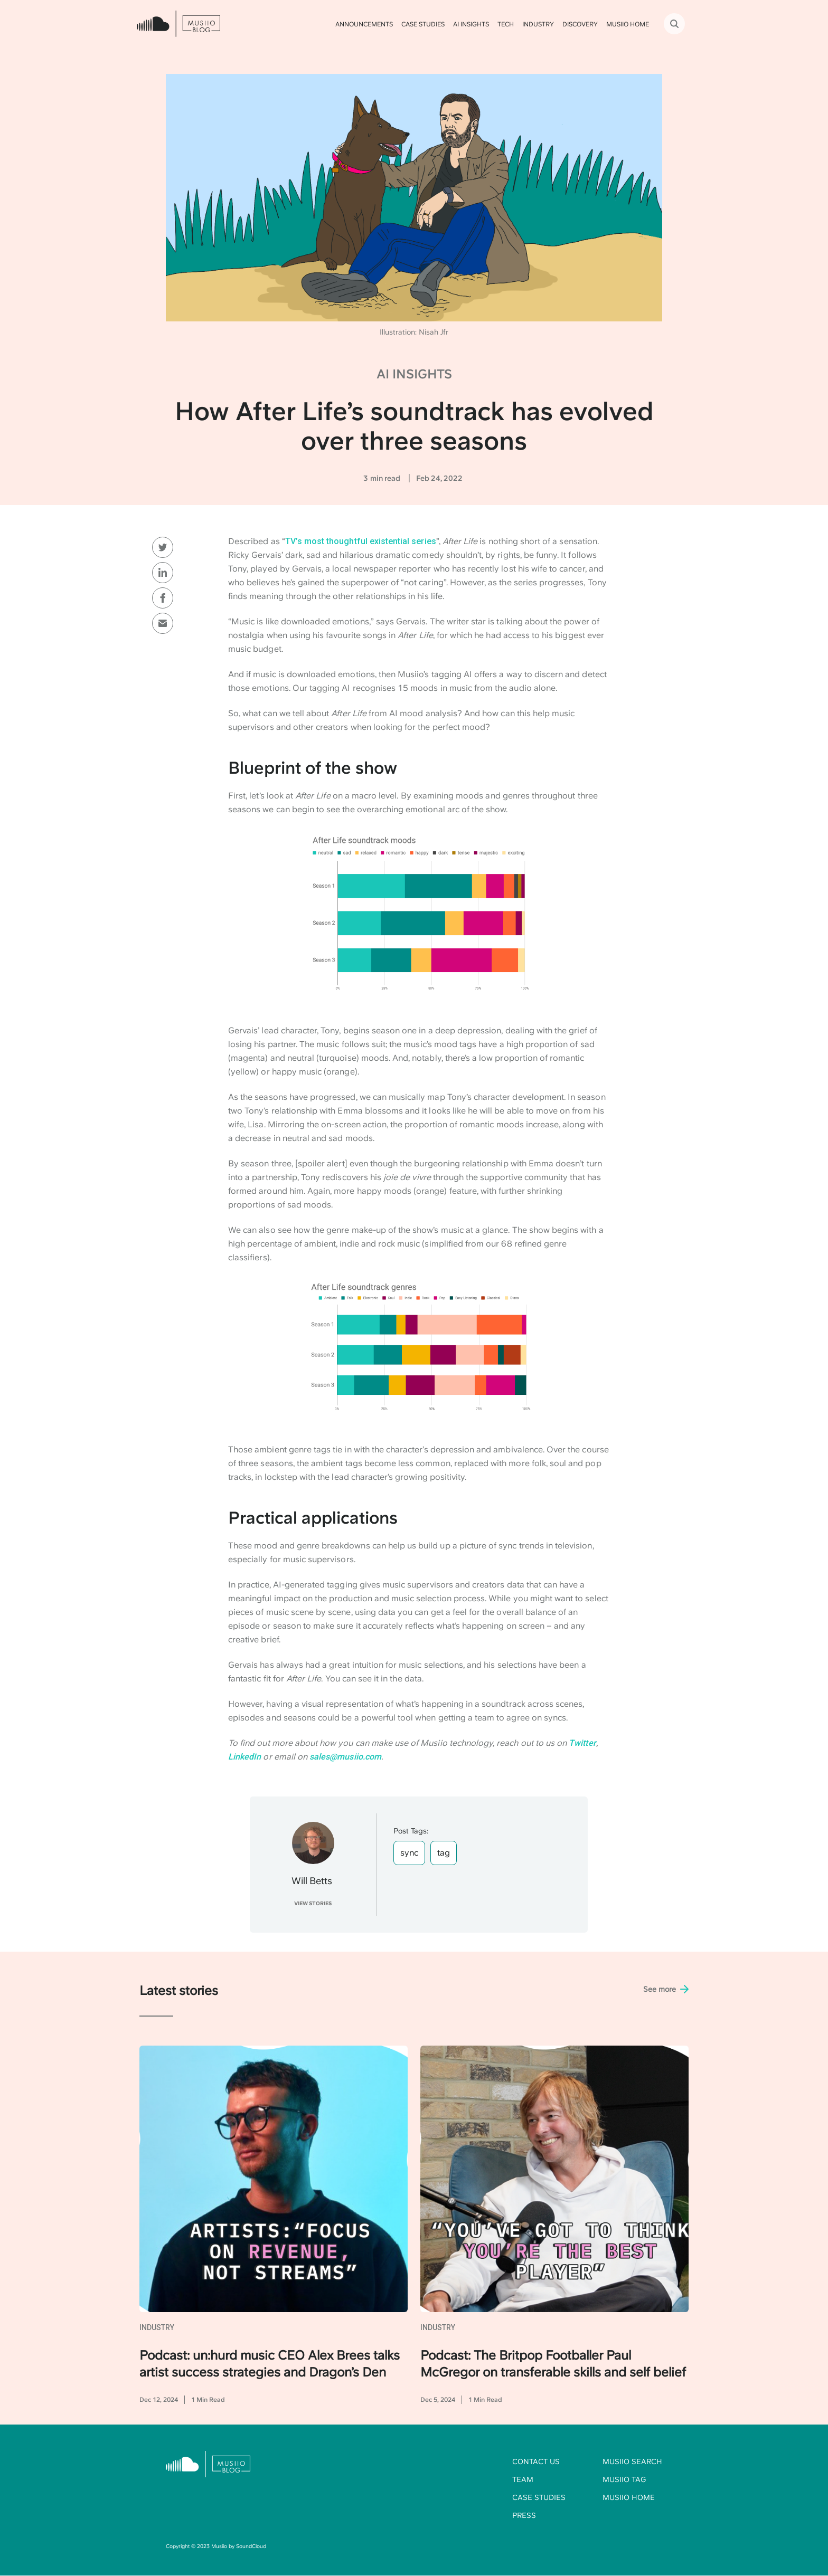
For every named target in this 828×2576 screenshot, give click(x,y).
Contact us (536, 2461)
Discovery (580, 24)
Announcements (364, 24)
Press (524, 2515)
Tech (505, 24)
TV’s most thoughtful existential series (360, 541)
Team (522, 2479)
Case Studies (423, 24)
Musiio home (629, 2497)
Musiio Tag (624, 2479)
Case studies (539, 2497)
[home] (178, 24)
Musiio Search (632, 2461)
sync (409, 1853)
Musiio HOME (627, 24)
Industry (538, 24)
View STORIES (313, 1903)
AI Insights (471, 24)
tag (443, 1853)
